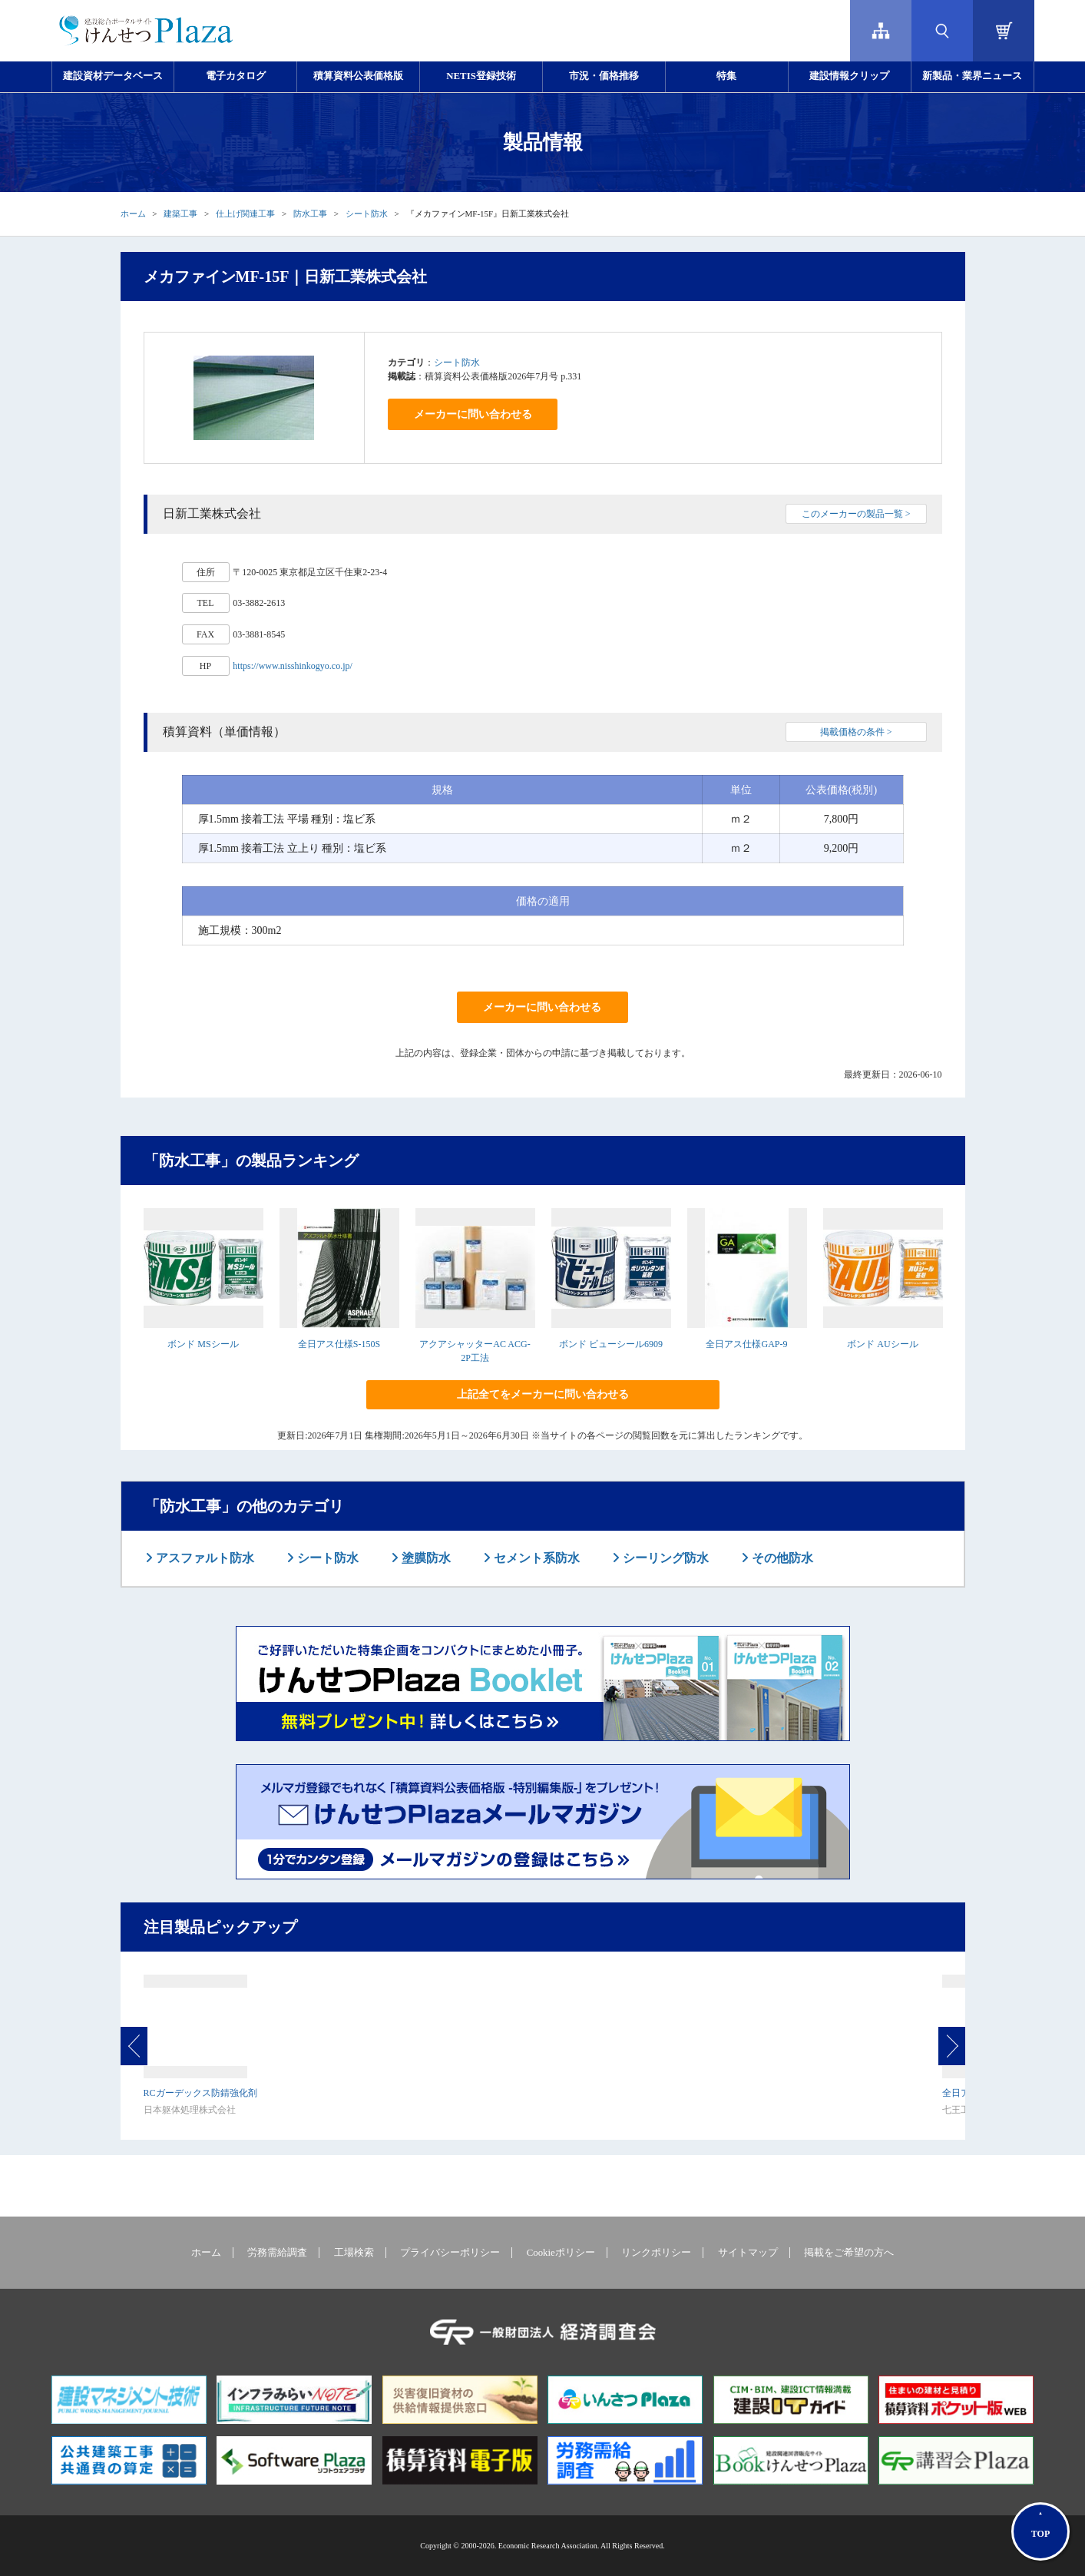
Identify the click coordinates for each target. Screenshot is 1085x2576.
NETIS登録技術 (480, 76)
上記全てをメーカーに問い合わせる (543, 1394)
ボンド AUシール (882, 1344)
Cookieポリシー (561, 2252)
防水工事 (310, 213)
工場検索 (354, 2252)
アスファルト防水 (203, 1557)
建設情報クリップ (849, 76)
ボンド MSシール (202, 1344)
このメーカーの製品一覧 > (856, 513)
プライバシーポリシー (450, 2252)
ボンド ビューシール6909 (611, 1344)
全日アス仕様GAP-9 (746, 1344)
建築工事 (180, 213)
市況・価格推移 (604, 76)
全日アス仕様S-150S (339, 1344)
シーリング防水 (664, 1557)
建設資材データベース (113, 76)
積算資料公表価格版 (358, 76)
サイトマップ (748, 2252)
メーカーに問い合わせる (473, 414)
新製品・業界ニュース (972, 76)
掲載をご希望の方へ (849, 2252)
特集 (726, 76)
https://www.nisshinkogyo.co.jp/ (292, 666)
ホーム (133, 213)
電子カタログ (236, 76)
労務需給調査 (277, 2252)
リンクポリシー (656, 2252)
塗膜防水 (425, 1557)
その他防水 (781, 1557)
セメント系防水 (535, 1557)
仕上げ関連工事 (245, 213)
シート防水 (367, 213)
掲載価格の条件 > (856, 732)
